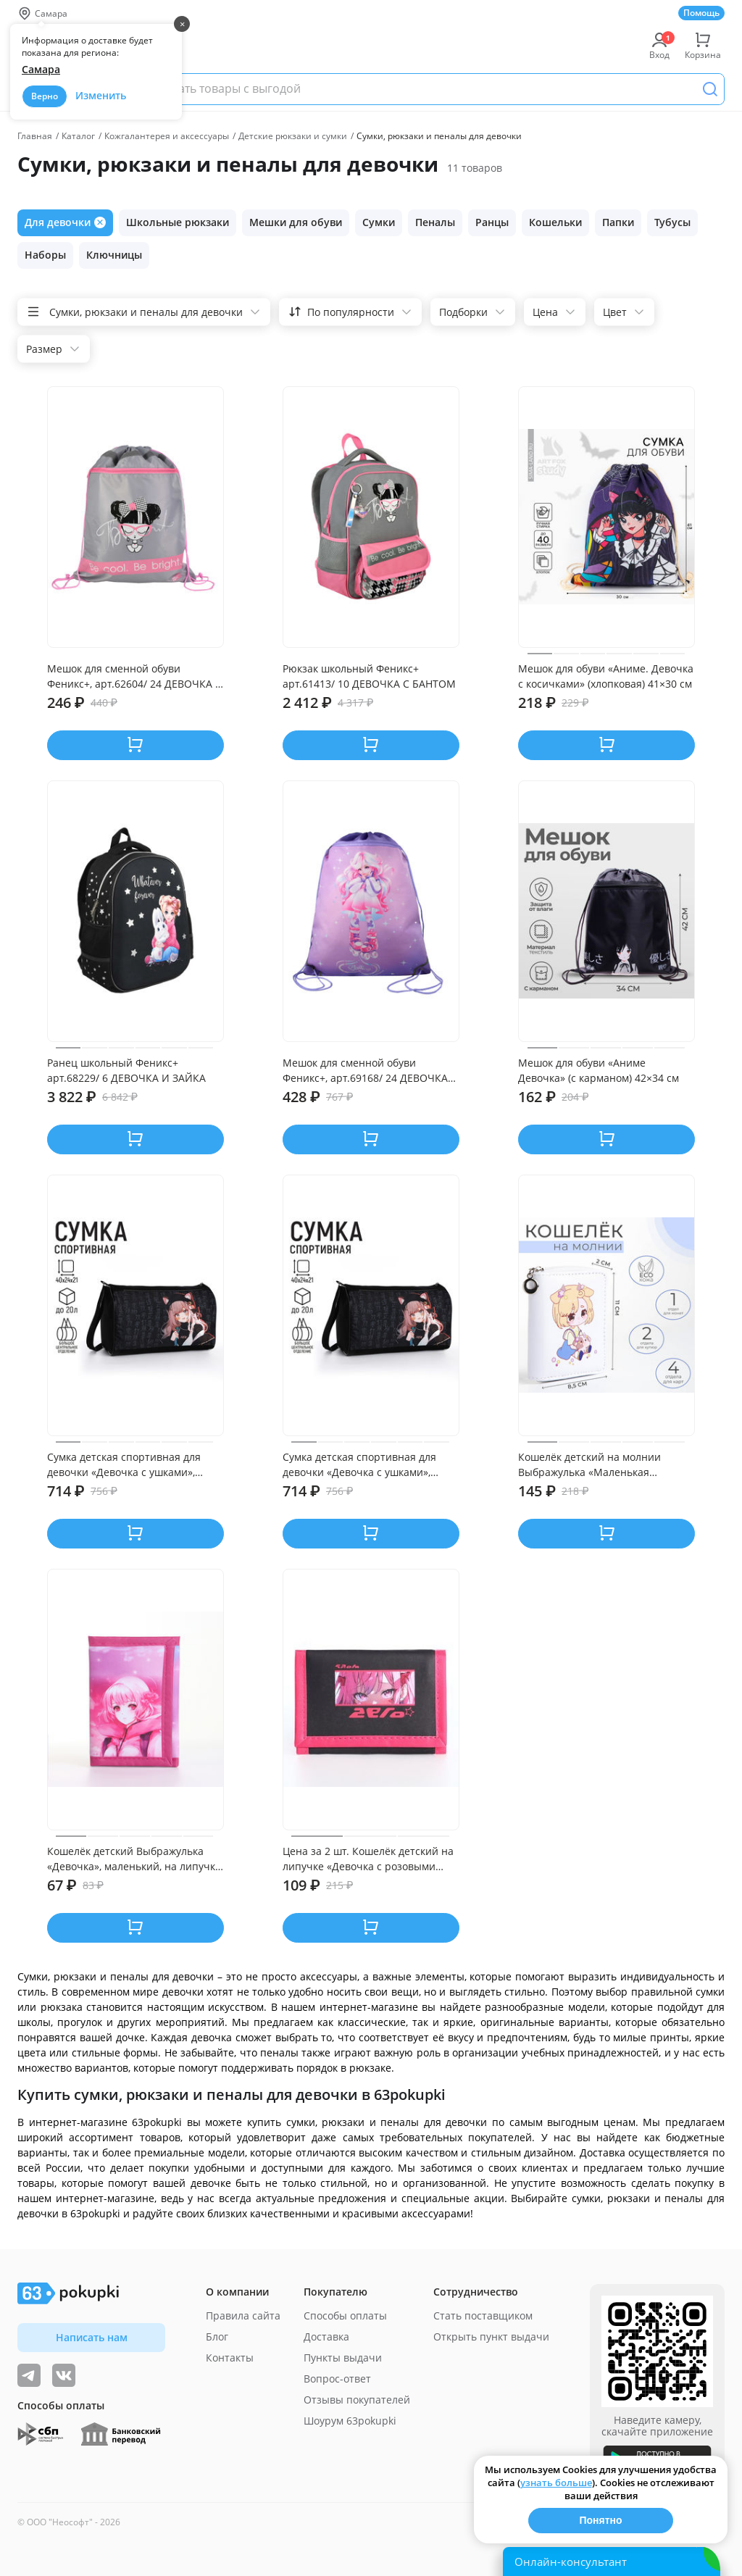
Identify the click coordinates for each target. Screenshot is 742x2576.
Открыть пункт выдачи (491, 2336)
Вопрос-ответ (337, 2378)
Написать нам (92, 2337)
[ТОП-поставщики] (63, 2375)
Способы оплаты (345, 2315)
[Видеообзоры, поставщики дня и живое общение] (29, 2375)
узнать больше (556, 2482)
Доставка (326, 2336)
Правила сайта (243, 2315)
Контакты (230, 2357)
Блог (217, 2336)
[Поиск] (710, 89)
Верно (44, 96)
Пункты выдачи (343, 2357)
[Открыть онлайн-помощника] (611, 2561)
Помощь (701, 13)
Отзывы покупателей (357, 2399)
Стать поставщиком (483, 2315)
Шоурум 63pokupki (350, 2420)
